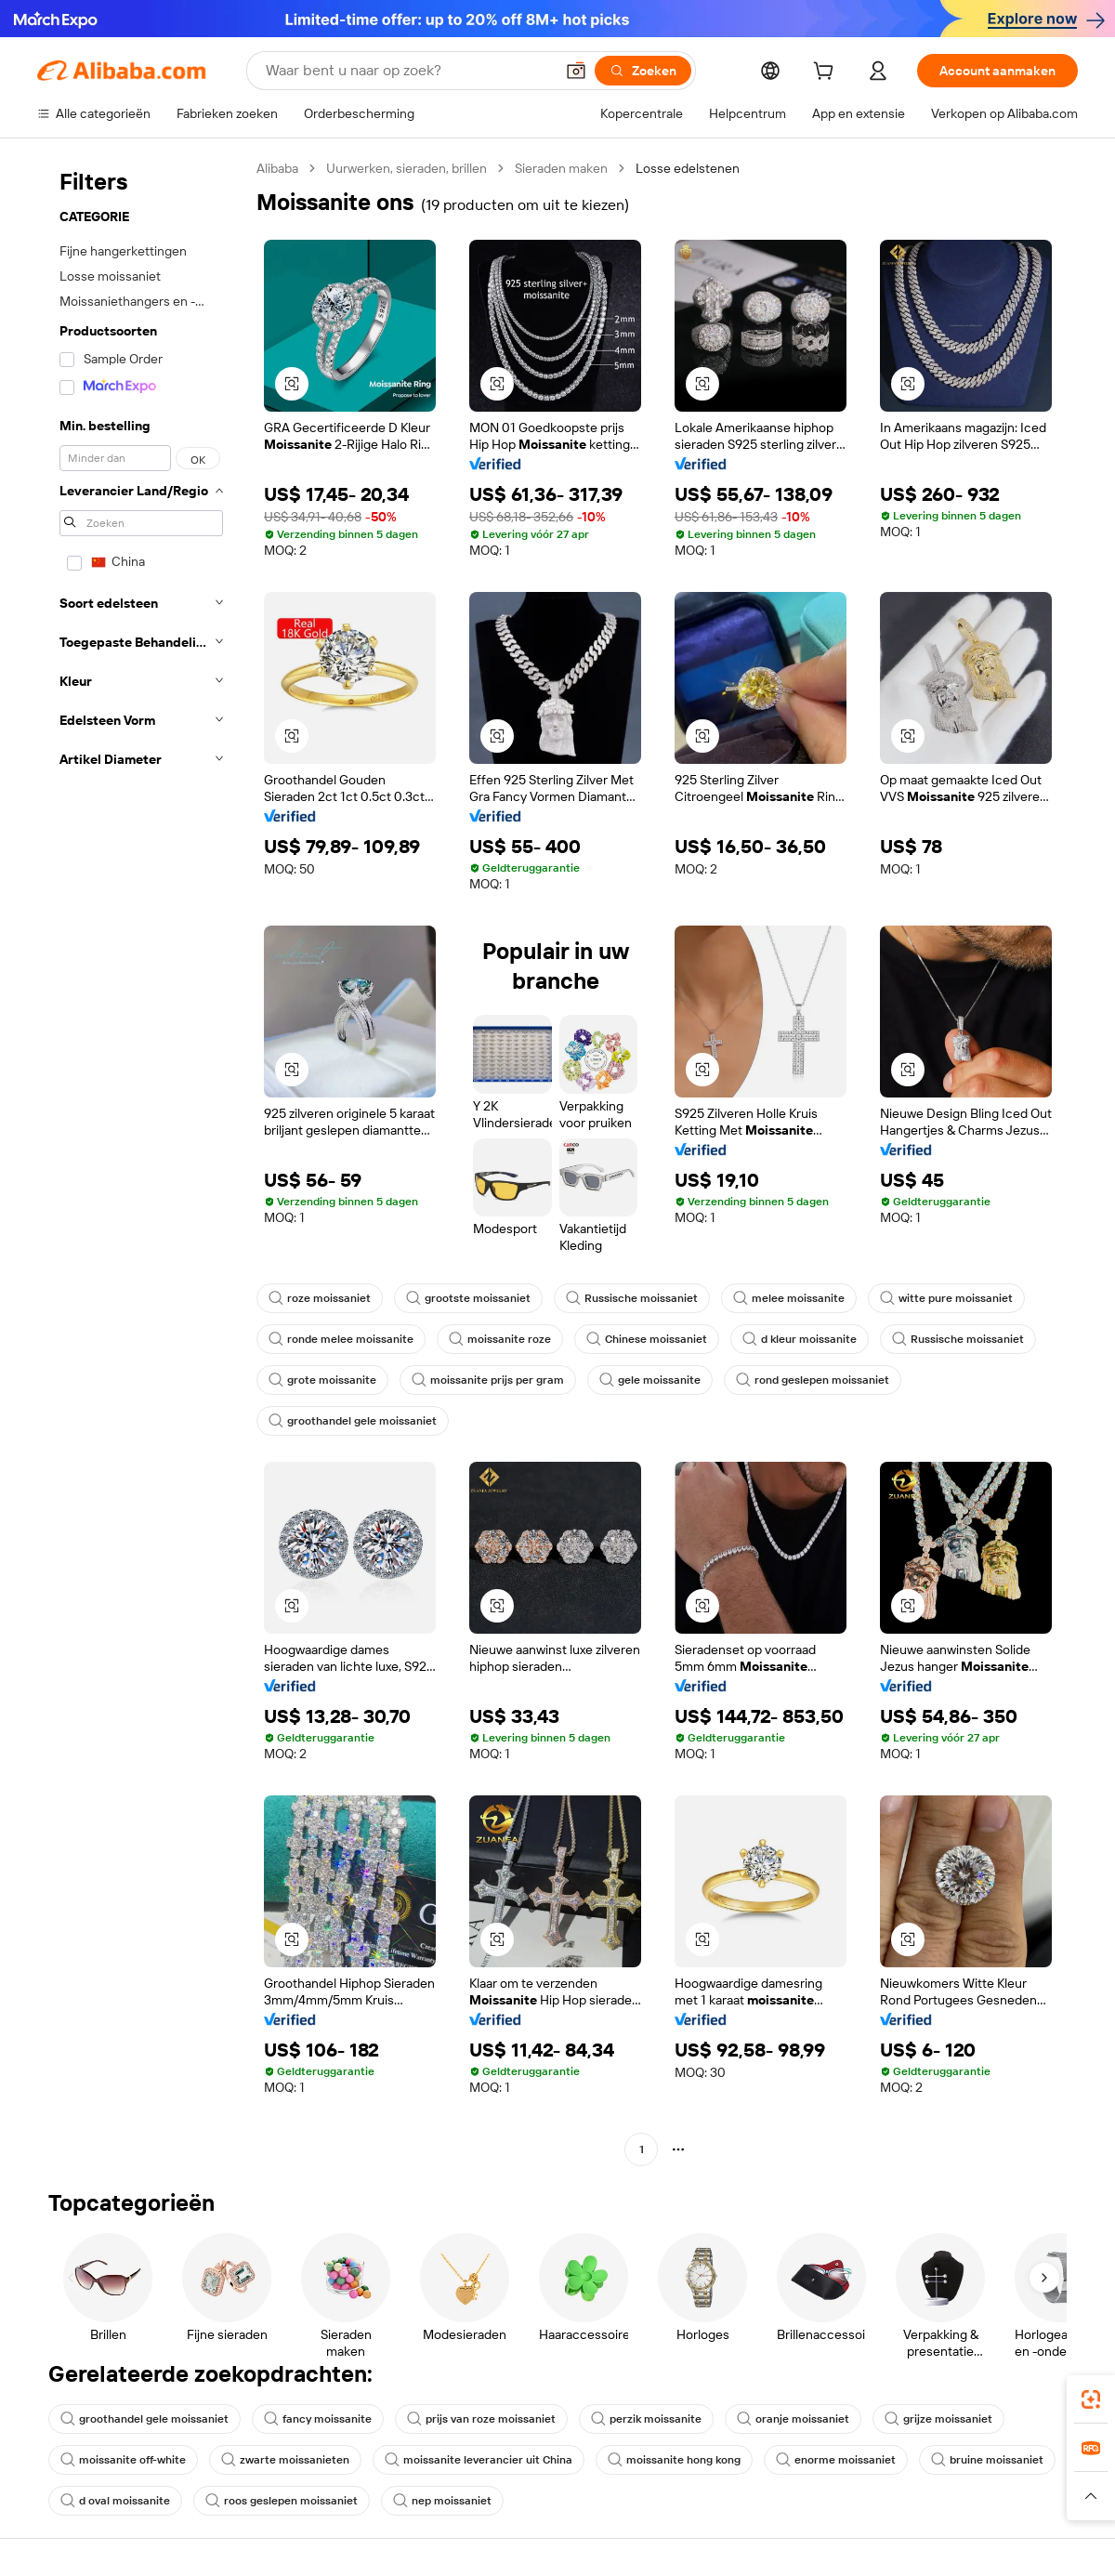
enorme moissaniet (836, 2459)
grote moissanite (322, 1380)
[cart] (827, 73)
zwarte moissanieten (285, 2459)
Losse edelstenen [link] (688, 168)
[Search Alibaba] (408, 70)
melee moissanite (789, 1298)
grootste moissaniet (468, 1298)
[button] (576, 70)
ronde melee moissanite (341, 1339)
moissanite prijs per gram (488, 1380)
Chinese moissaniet (646, 1339)
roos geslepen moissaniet (281, 2500)
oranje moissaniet (793, 2419)
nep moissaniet (442, 2500)
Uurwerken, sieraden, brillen (406, 168)
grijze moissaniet (938, 2419)
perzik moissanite (646, 2419)
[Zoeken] (643, 70)
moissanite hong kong (674, 2459)
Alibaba (277, 168)
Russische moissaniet (632, 1298)
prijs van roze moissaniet (481, 2419)
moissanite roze (500, 1339)
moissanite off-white (123, 2459)
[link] (1091, 2399)
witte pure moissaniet (946, 1298)
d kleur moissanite (799, 1339)
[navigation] (141, 1161)
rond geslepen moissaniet (812, 1380)
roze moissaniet (320, 1298)
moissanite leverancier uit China (478, 2459)
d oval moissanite (115, 2500)
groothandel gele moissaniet (353, 1420)
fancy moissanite (318, 2419)
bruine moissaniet (987, 2459)
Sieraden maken (561, 168)
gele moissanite (650, 1380)
